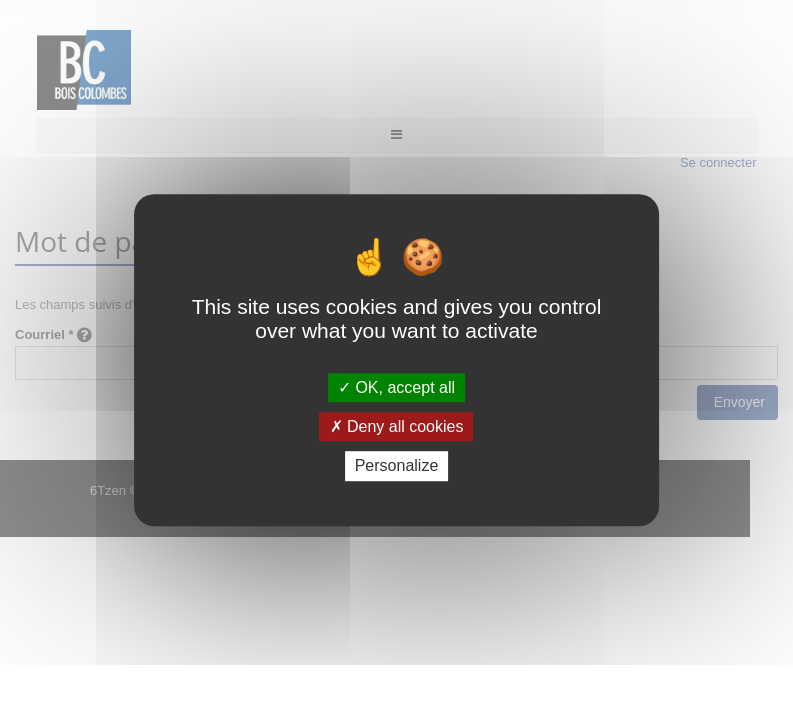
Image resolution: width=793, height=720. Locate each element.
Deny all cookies (397, 426)
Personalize (397, 466)
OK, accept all (396, 387)
